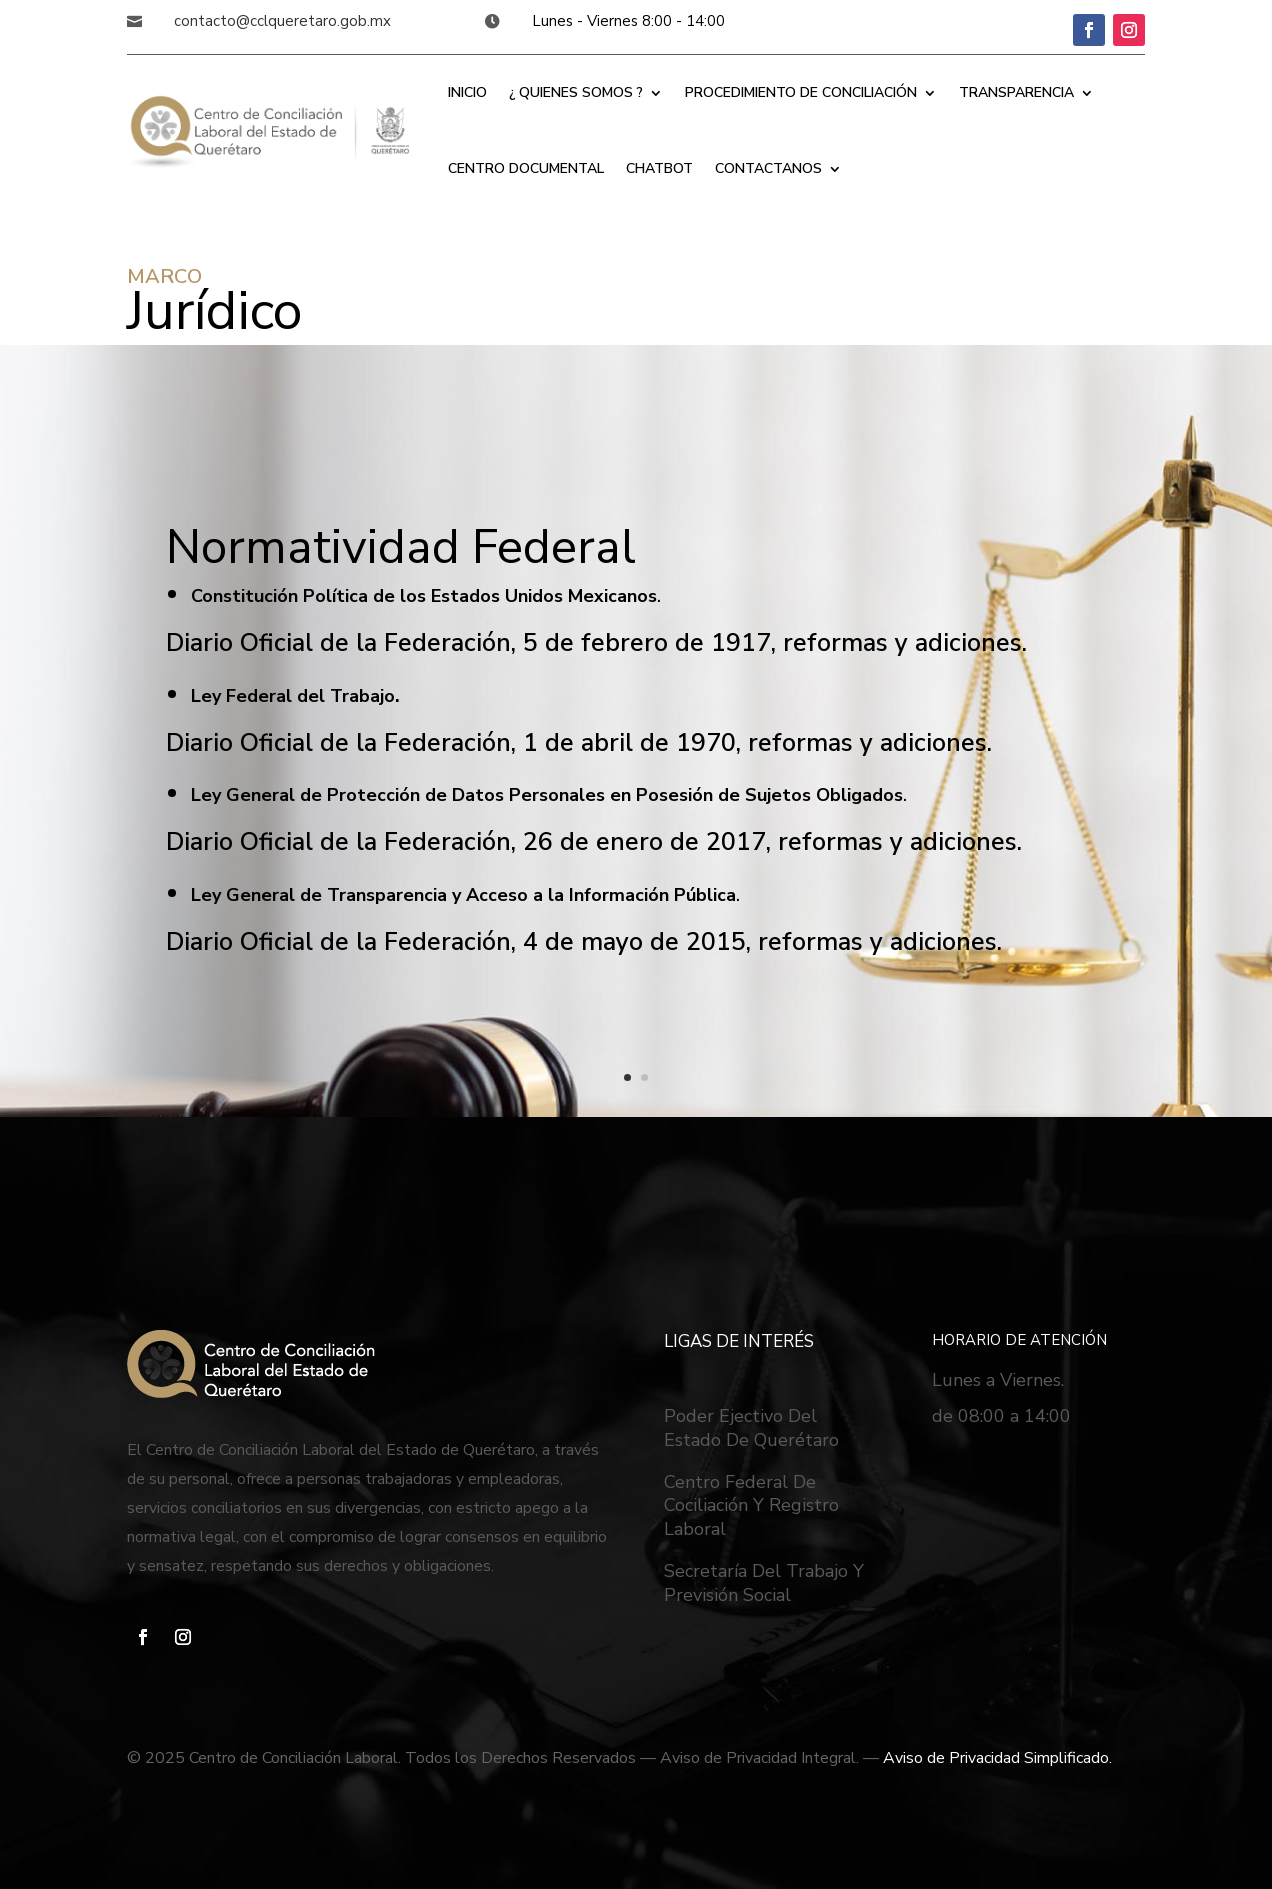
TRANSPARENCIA (1016, 92)
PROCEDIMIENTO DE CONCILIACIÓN (801, 92)
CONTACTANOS (768, 168)
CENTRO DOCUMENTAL (526, 168)
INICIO (467, 92)
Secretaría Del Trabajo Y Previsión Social (764, 1583)
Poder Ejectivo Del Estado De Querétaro (751, 1428)
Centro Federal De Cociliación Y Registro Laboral (751, 1506)
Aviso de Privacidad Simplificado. (997, 1758)
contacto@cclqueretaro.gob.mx (282, 21)
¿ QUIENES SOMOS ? (576, 92)
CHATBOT (659, 168)
